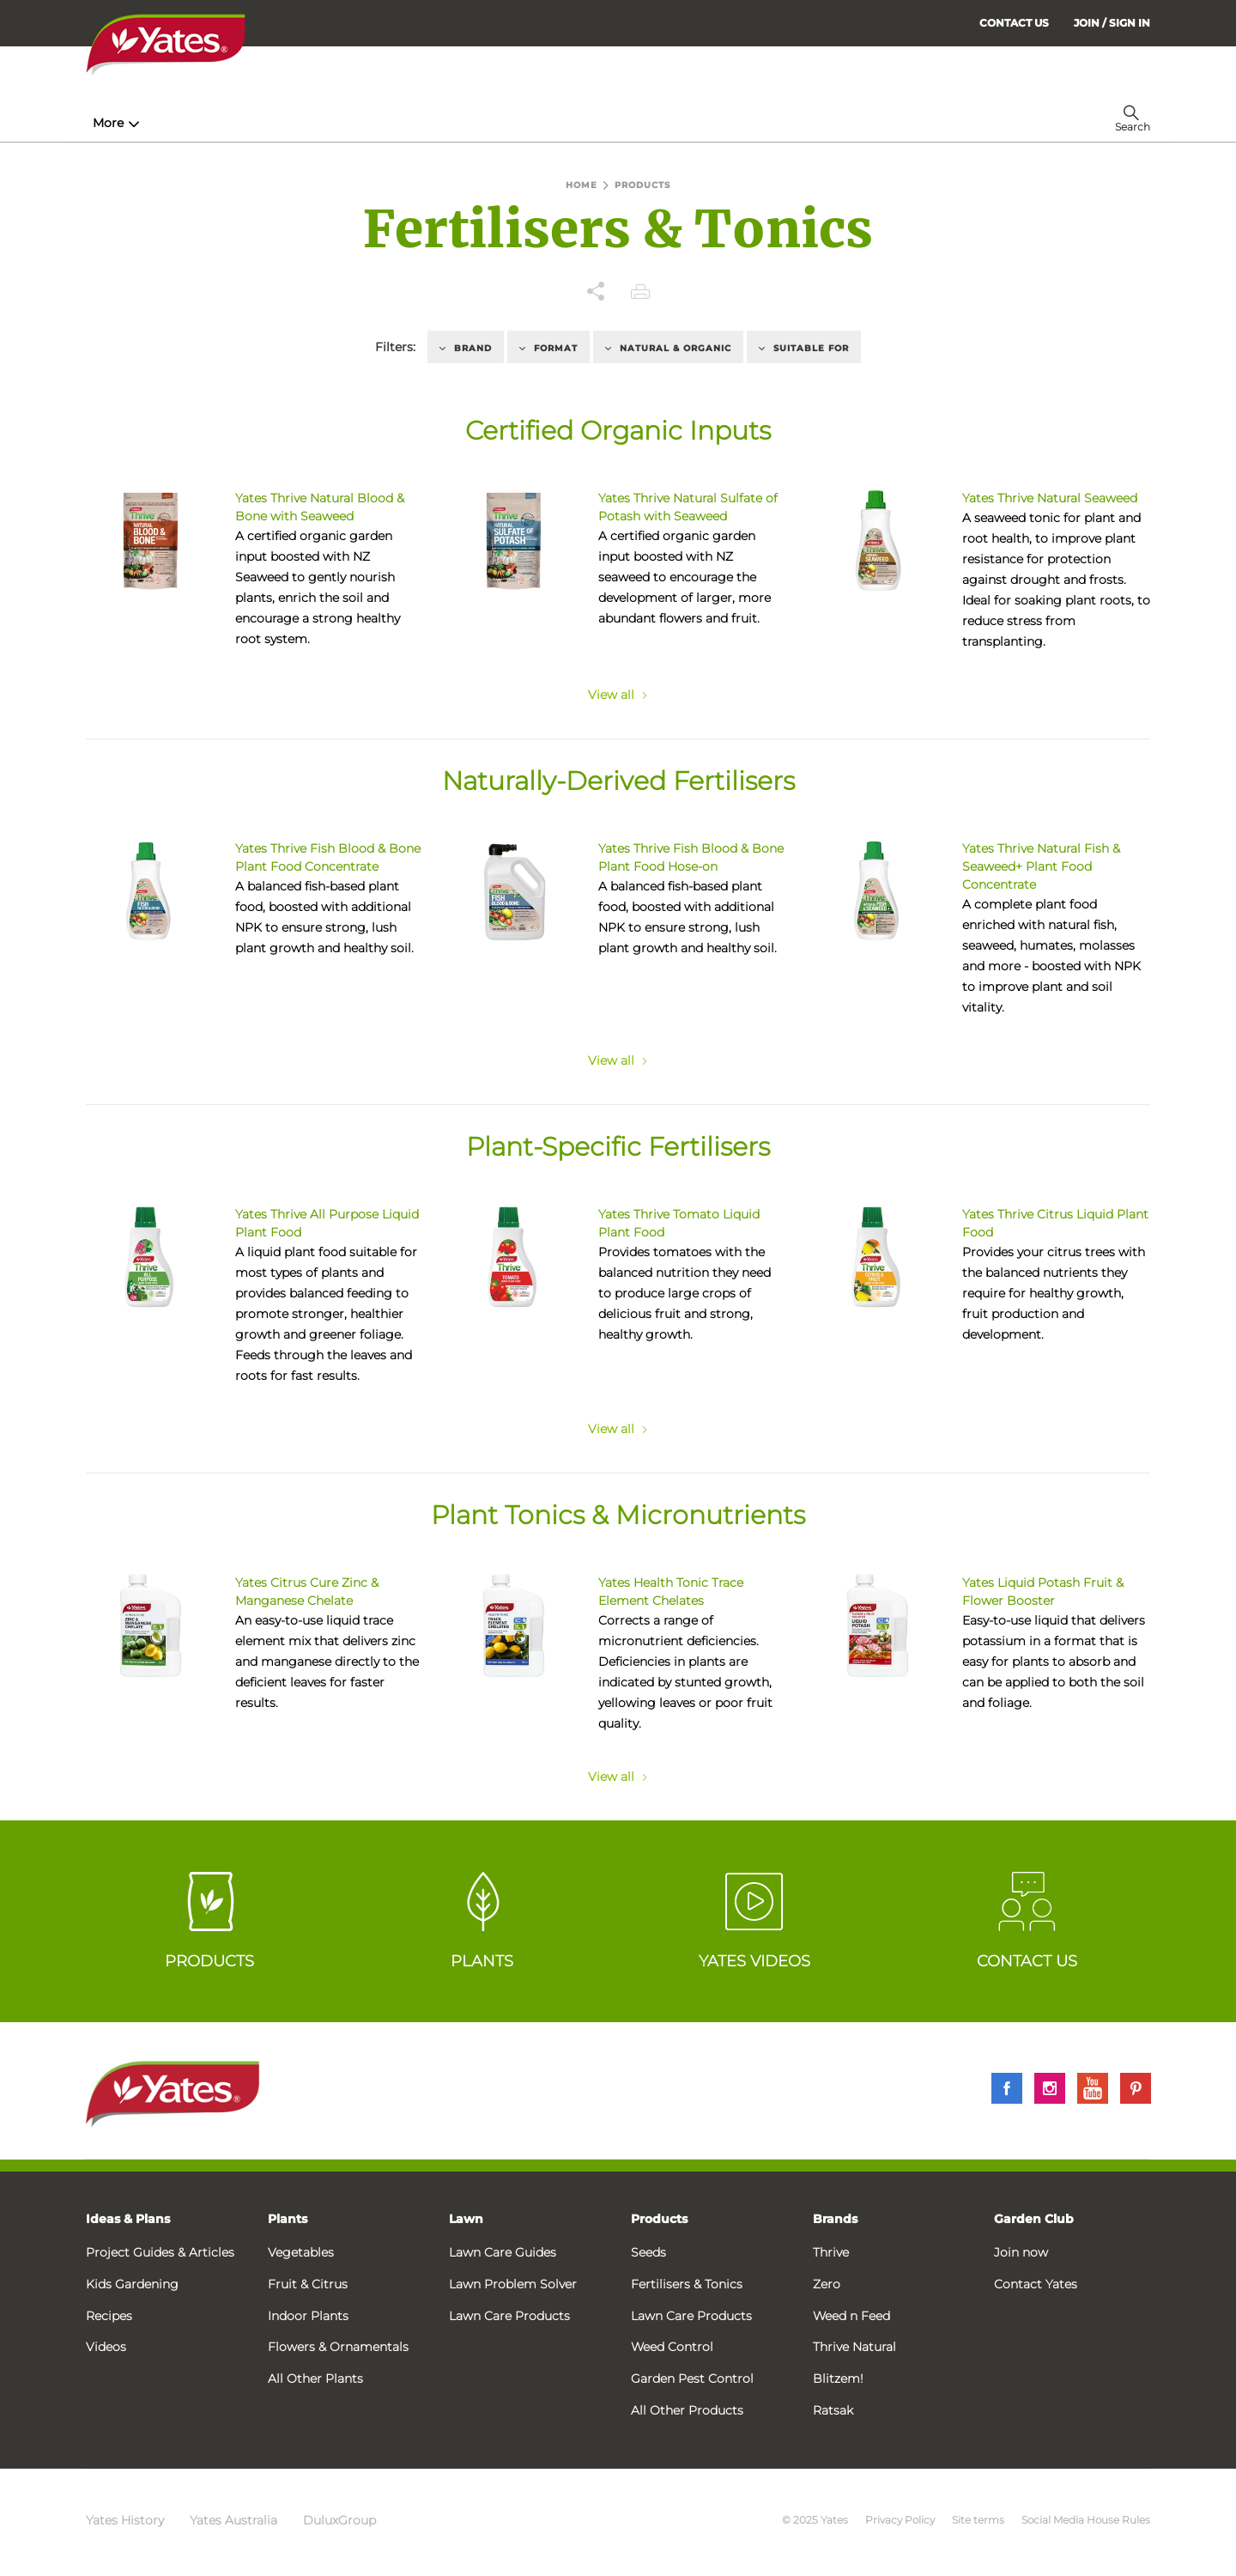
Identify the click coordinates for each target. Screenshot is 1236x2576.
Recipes (109, 2316)
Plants (287, 2219)
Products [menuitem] (301, 123)
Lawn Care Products (509, 2316)
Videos (106, 2346)
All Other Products (687, 2410)
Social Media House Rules (1085, 2519)
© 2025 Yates (815, 2519)
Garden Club (1034, 2219)
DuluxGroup (339, 2520)
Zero (826, 2284)
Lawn (466, 2219)
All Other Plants (315, 2378)
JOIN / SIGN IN (1112, 22)
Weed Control (672, 2346)
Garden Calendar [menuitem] (792, 123)
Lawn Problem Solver (513, 2284)
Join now (1021, 2252)
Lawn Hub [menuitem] (531, 123)
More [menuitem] (883, 123)
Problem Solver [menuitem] (656, 123)
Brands (835, 2219)
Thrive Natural (854, 2346)
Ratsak (833, 2410)
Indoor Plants (308, 2316)
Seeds (648, 2252)
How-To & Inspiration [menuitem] (164, 123)
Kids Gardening (132, 2284)
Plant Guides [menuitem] (415, 123)
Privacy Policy (900, 2519)
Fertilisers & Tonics (686, 2284)
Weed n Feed (851, 2316)
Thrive (831, 2252)
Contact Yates (1035, 2284)
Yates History (125, 2520)
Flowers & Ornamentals (338, 2346)
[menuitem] (1112, 22)
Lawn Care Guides (502, 2252)
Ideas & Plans (128, 2219)
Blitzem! (838, 2378)
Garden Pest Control (692, 2378)
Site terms (978, 2519)
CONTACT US (1014, 22)
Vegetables (301, 2252)
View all (618, 694)
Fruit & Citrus (308, 2284)
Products (659, 2219)
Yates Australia (233, 2520)
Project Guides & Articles (160, 2252)
